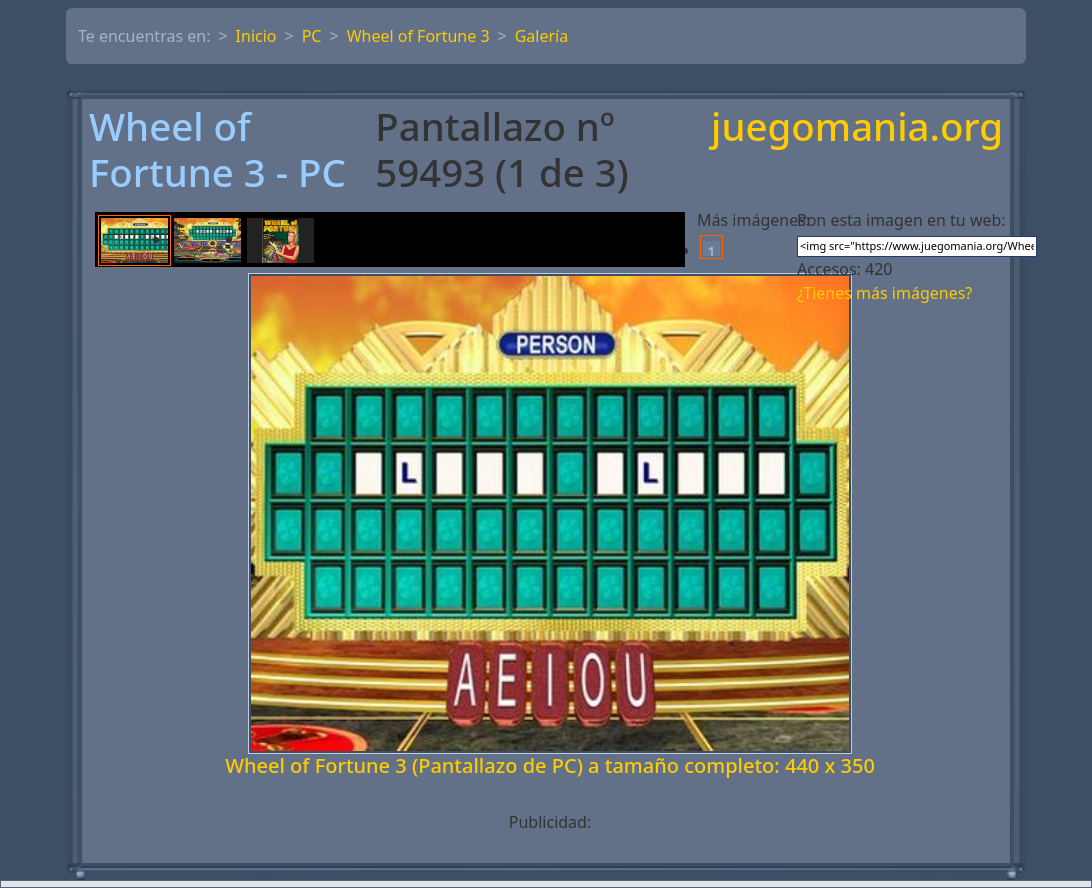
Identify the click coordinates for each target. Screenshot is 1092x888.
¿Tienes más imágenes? (884, 293)
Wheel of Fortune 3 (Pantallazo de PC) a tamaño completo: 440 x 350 (550, 765)
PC (312, 36)
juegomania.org (857, 127)
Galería (542, 36)
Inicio (256, 36)
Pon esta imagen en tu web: (901, 220)
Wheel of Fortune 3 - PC (217, 149)
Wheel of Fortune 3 (418, 36)
